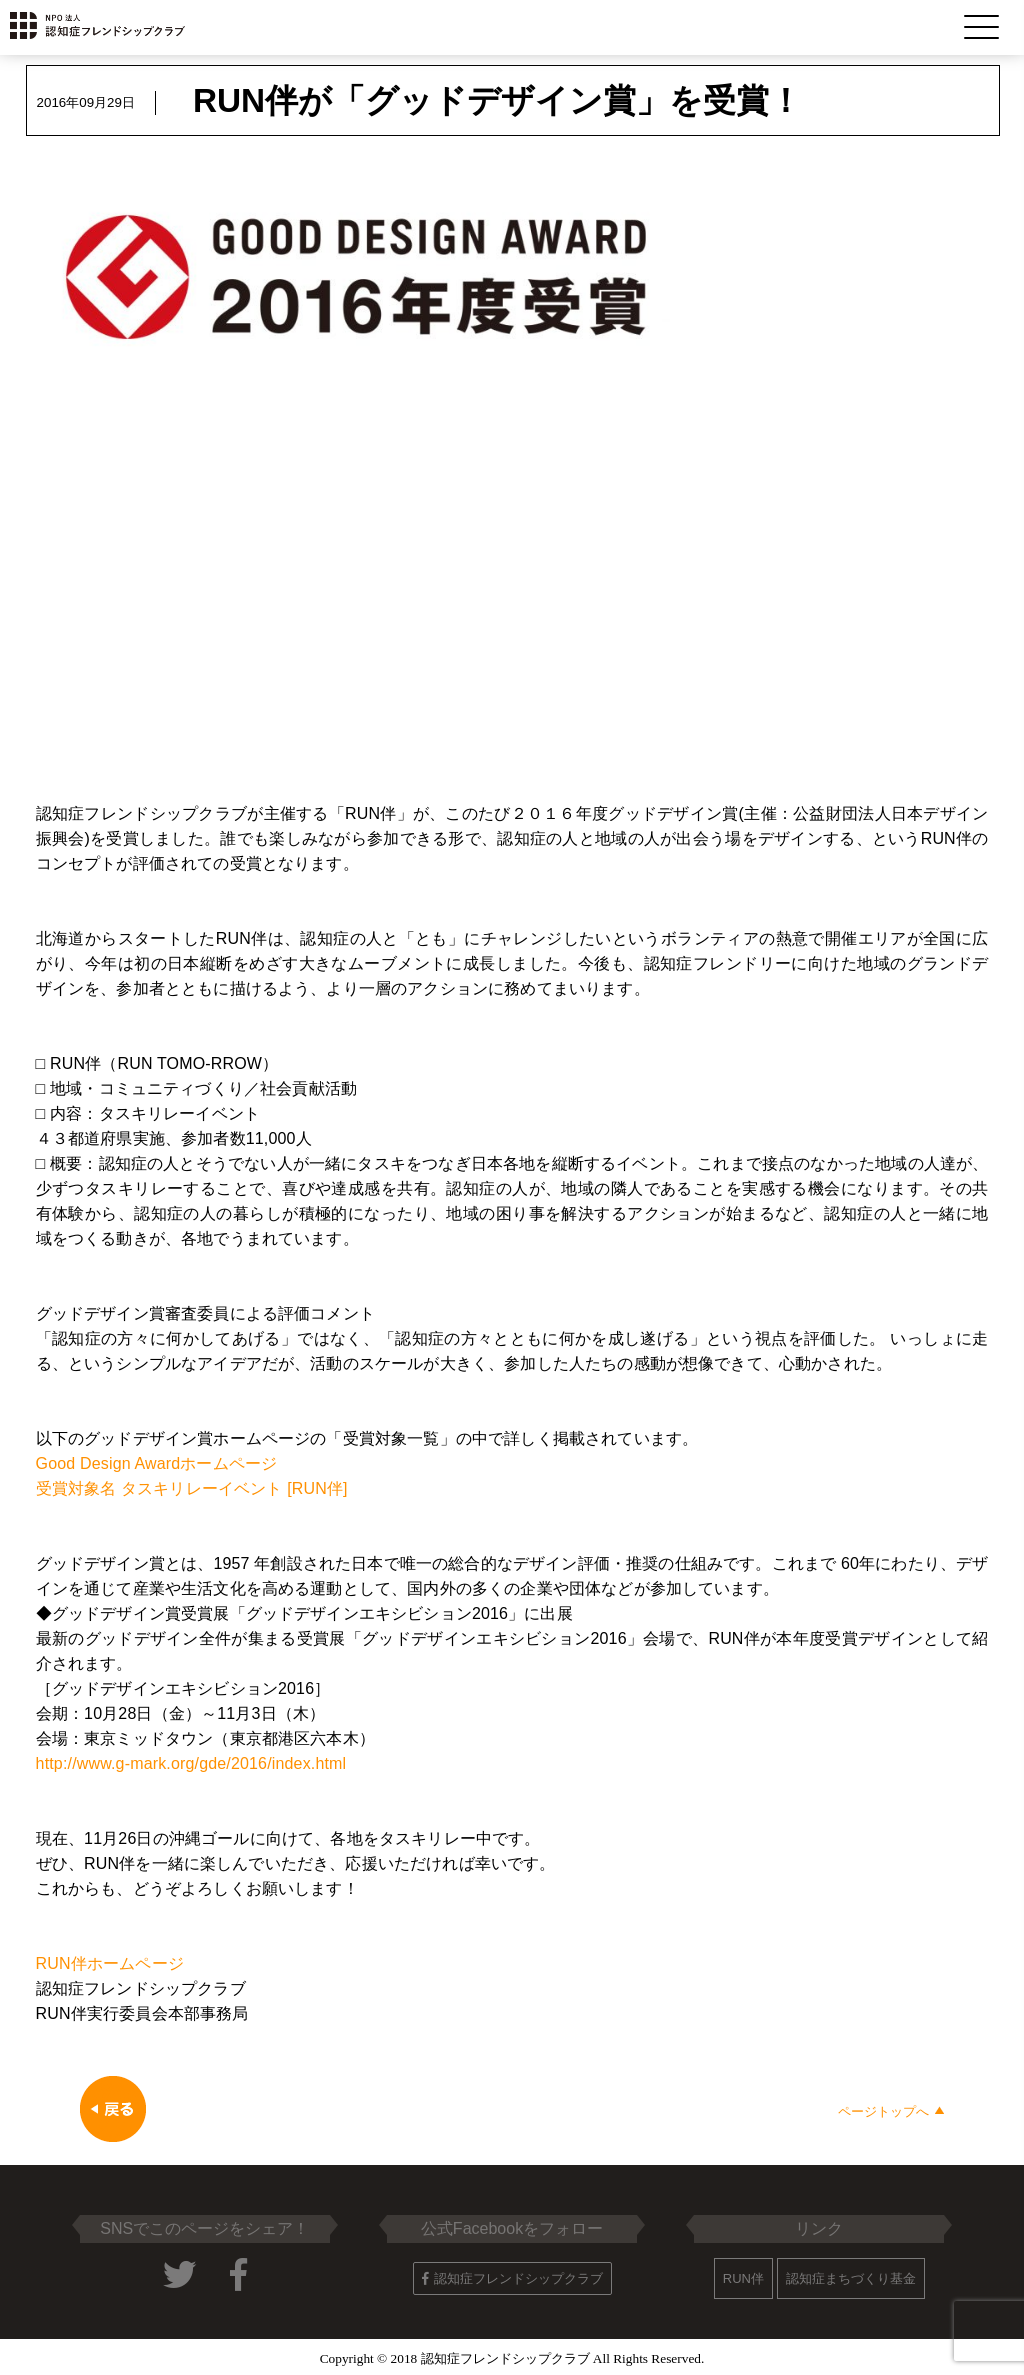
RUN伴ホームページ (110, 1963)
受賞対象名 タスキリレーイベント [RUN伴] (192, 1488)
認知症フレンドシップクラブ (512, 2278)
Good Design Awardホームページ (157, 1463)
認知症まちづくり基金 (851, 2278)
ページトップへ (891, 2111)
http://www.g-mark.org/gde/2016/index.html (191, 1763)
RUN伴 (743, 2278)
